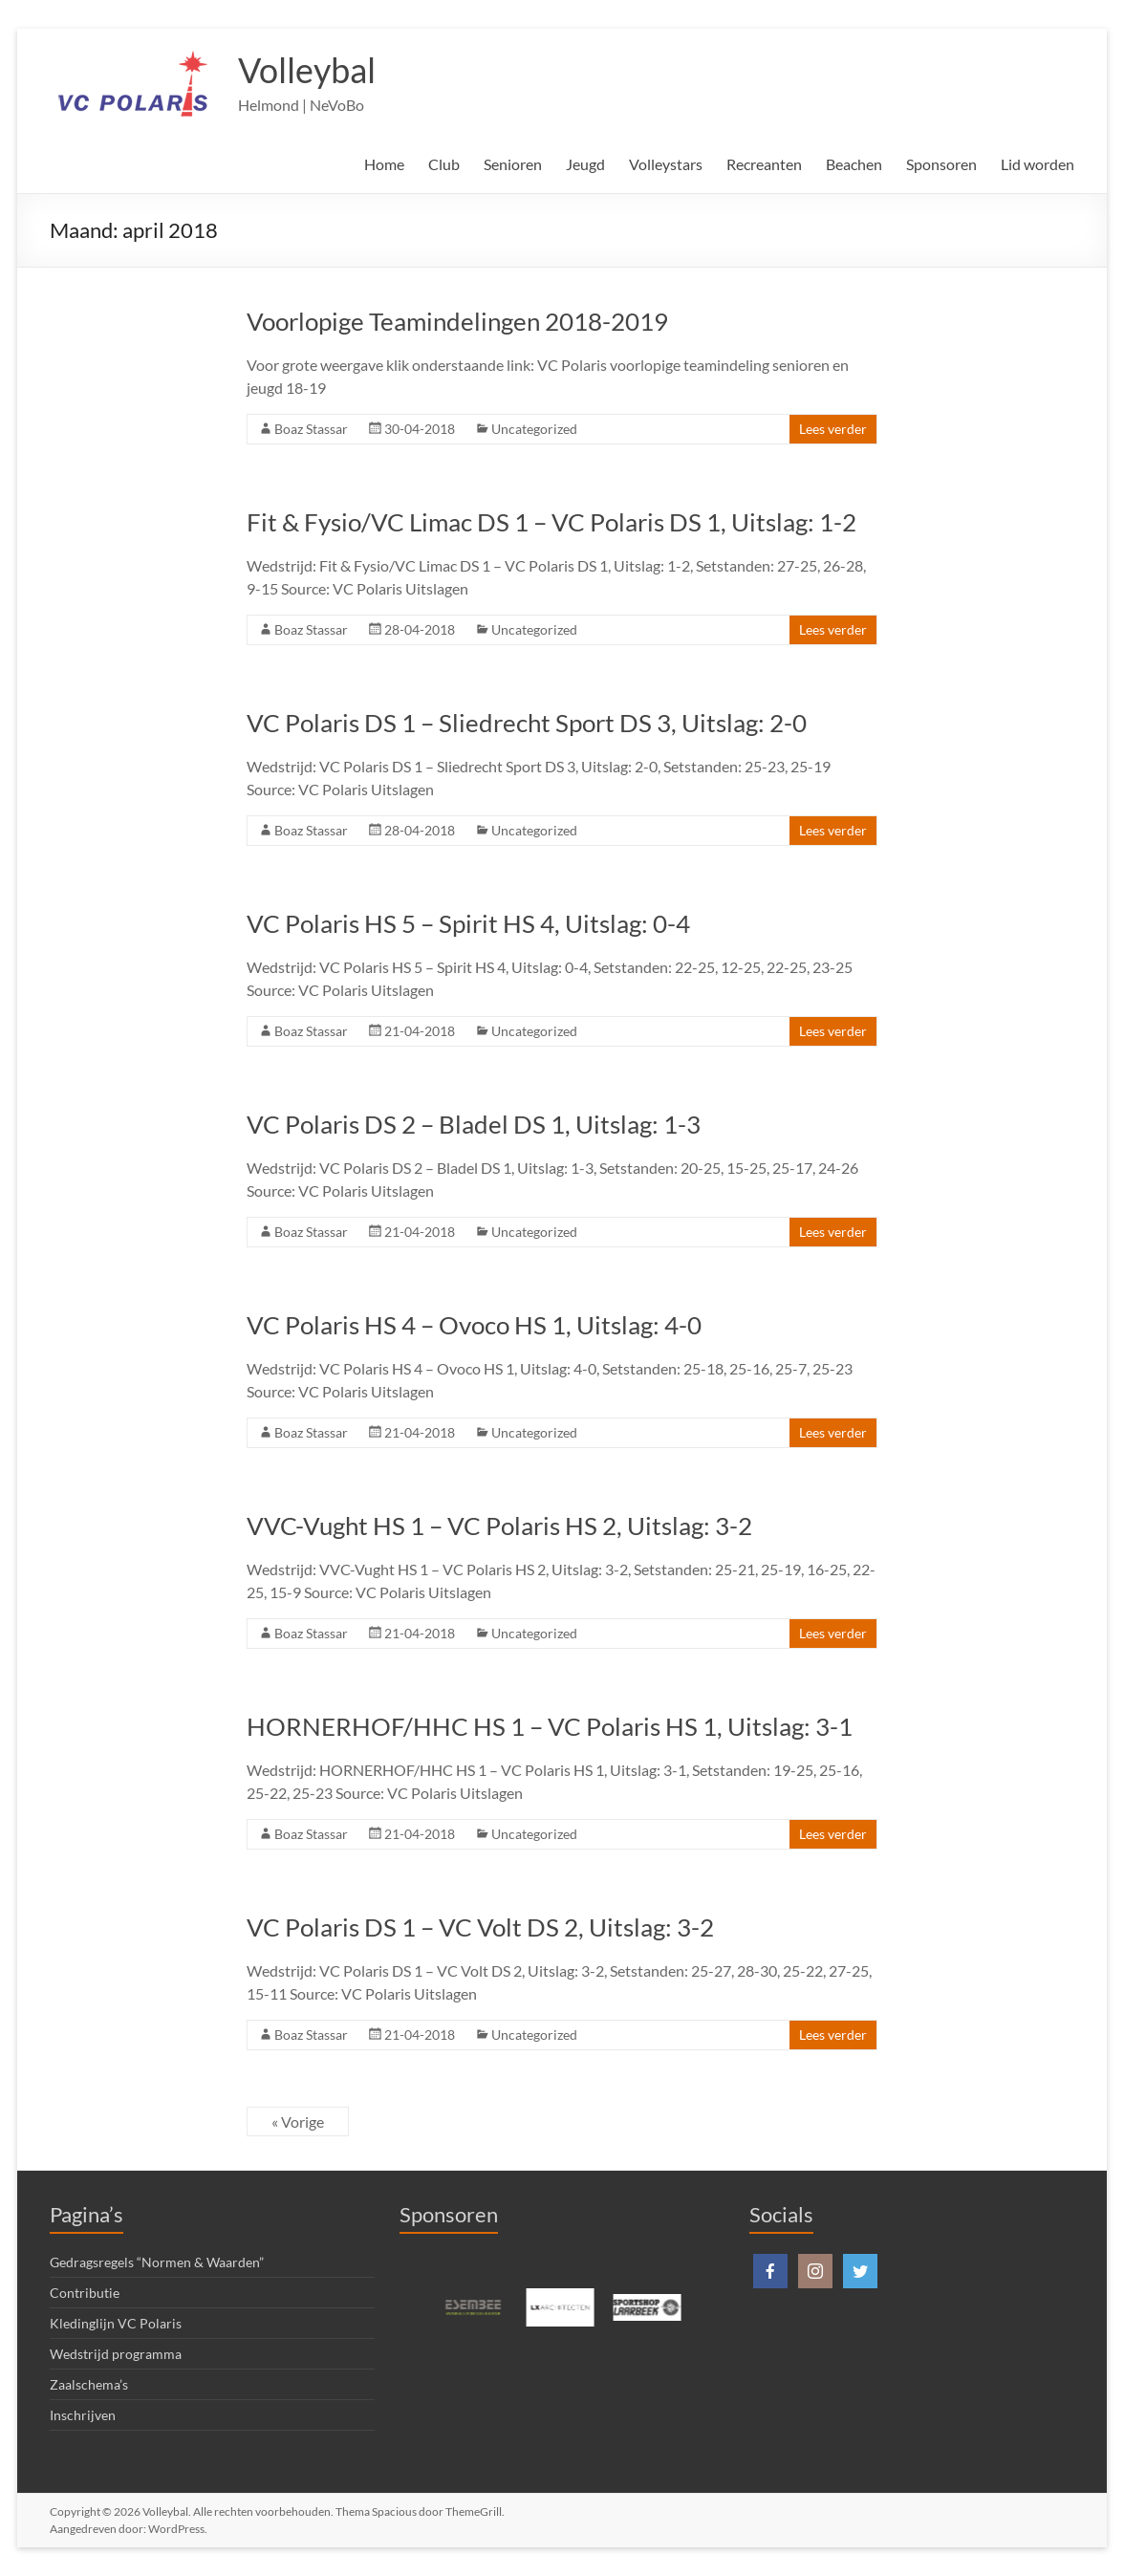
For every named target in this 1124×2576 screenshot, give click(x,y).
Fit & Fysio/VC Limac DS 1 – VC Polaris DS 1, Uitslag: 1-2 (551, 522)
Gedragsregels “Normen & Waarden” (157, 2262)
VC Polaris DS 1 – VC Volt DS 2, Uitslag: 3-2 (480, 1927)
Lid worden (1037, 164)
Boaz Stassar (311, 429)
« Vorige (297, 2121)
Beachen (854, 164)
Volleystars (665, 164)
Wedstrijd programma (116, 2354)
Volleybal (307, 70)
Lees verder (833, 429)
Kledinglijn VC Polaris (116, 2323)
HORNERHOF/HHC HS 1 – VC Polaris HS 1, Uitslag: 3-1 (550, 1726)
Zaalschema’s (89, 2384)
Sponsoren (941, 164)
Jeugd (585, 164)
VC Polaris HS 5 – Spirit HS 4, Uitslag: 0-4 (468, 923)
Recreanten (764, 164)
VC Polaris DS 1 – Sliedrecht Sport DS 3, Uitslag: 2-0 (527, 722)
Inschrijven (83, 2415)
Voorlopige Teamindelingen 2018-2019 (457, 321)
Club (444, 164)
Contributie (84, 2292)
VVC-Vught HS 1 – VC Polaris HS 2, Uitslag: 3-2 (499, 1525)
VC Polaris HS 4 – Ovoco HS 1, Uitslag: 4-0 (474, 1325)
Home (384, 164)
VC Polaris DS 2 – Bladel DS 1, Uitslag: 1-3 (474, 1124)
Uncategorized (534, 429)
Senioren (513, 164)
